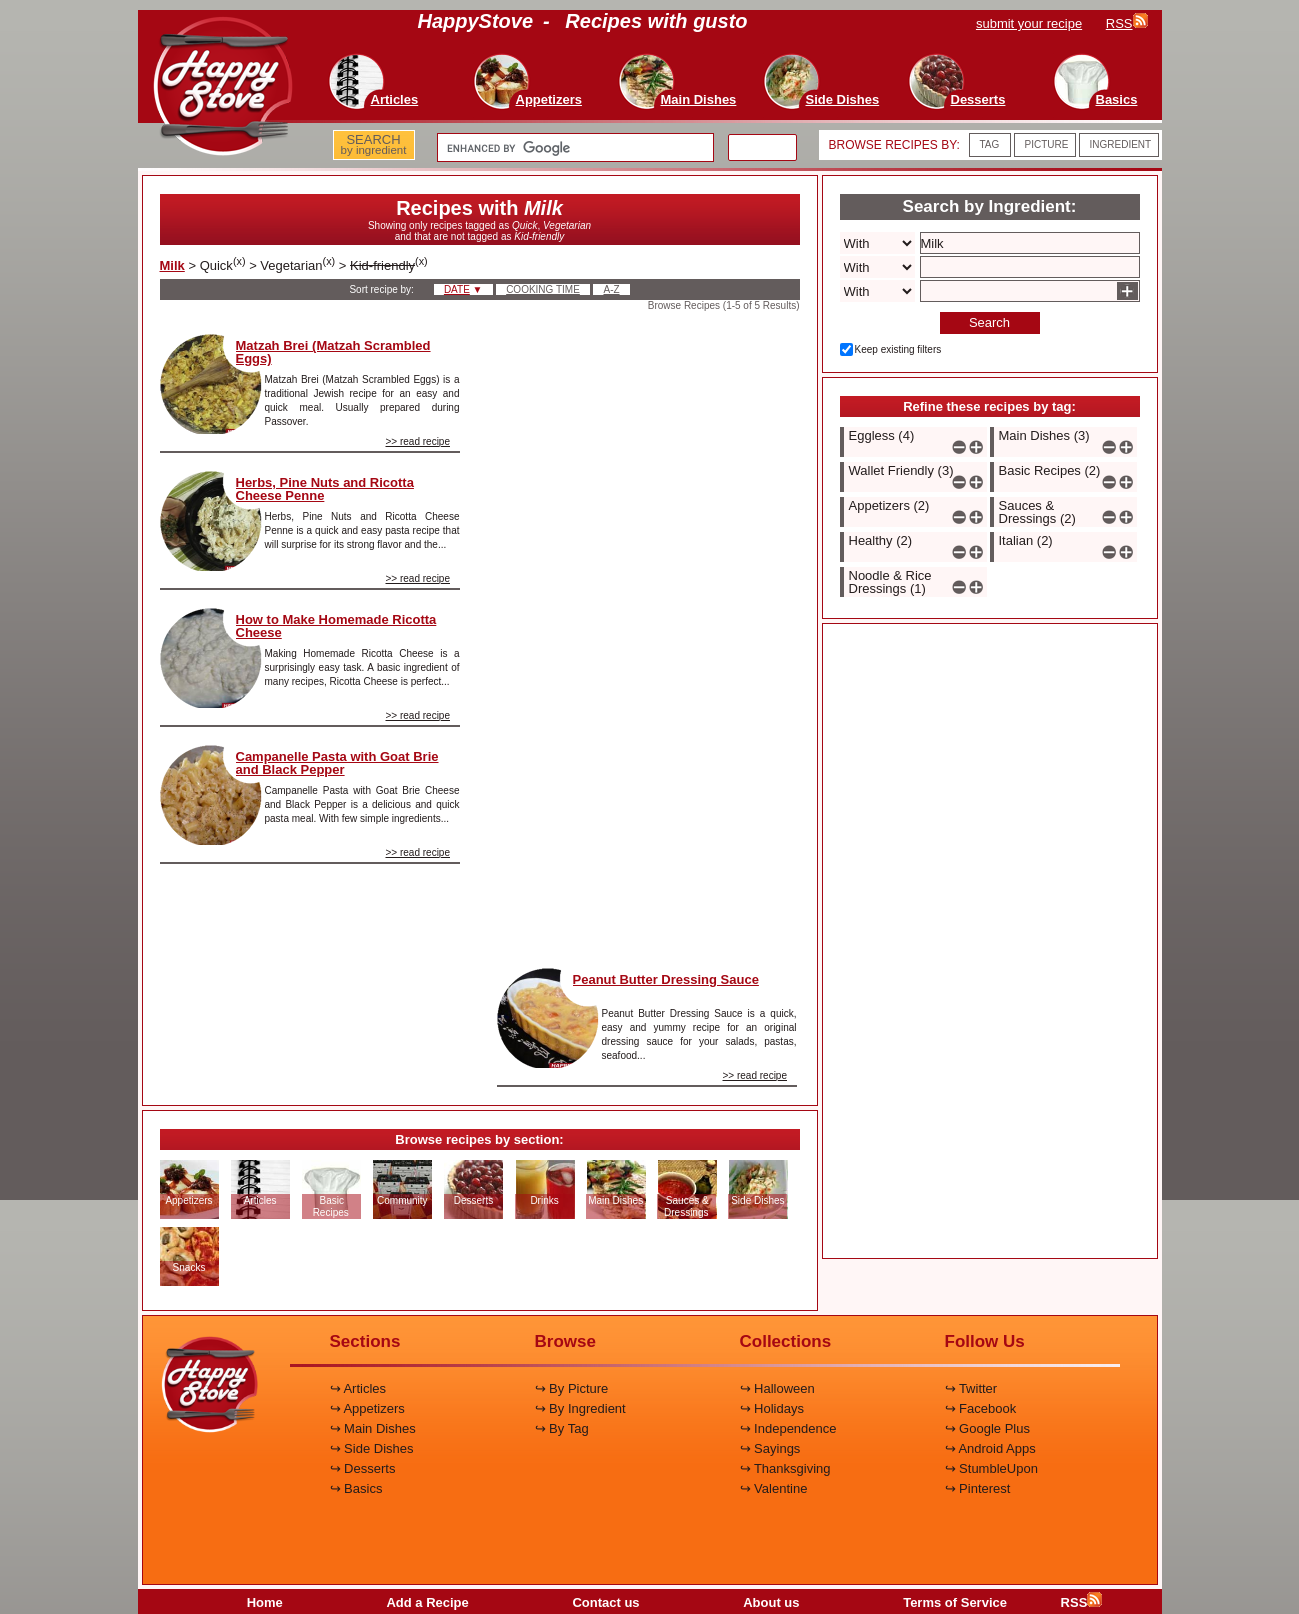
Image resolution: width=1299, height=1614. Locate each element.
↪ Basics (356, 1488)
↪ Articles (358, 1388)
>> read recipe (418, 441)
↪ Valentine (774, 1488)
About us (771, 1602)
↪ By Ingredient (580, 1408)
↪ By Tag (562, 1428)
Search (989, 322)
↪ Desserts (363, 1468)
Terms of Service (955, 1602)
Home (265, 1602)
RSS (1082, 1602)
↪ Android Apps (990, 1448)
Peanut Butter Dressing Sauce (666, 979)
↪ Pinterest (978, 1488)
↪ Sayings (770, 1448)
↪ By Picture (572, 1388)
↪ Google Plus (987, 1428)
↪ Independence (788, 1428)
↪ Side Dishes (372, 1448)
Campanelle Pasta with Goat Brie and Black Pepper (337, 763)
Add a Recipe (427, 1602)
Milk (172, 265)
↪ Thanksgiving (785, 1468)
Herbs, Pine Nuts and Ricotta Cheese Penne (325, 489)
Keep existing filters (898, 349)
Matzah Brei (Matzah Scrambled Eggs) (333, 352)
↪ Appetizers (367, 1408)
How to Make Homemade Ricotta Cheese (336, 626)
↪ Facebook (981, 1408)
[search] (573, 148)
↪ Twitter (971, 1388)
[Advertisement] (647, 634)
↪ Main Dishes (373, 1428)
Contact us (605, 1602)
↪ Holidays (772, 1408)
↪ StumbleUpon (991, 1468)
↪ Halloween (777, 1388)
